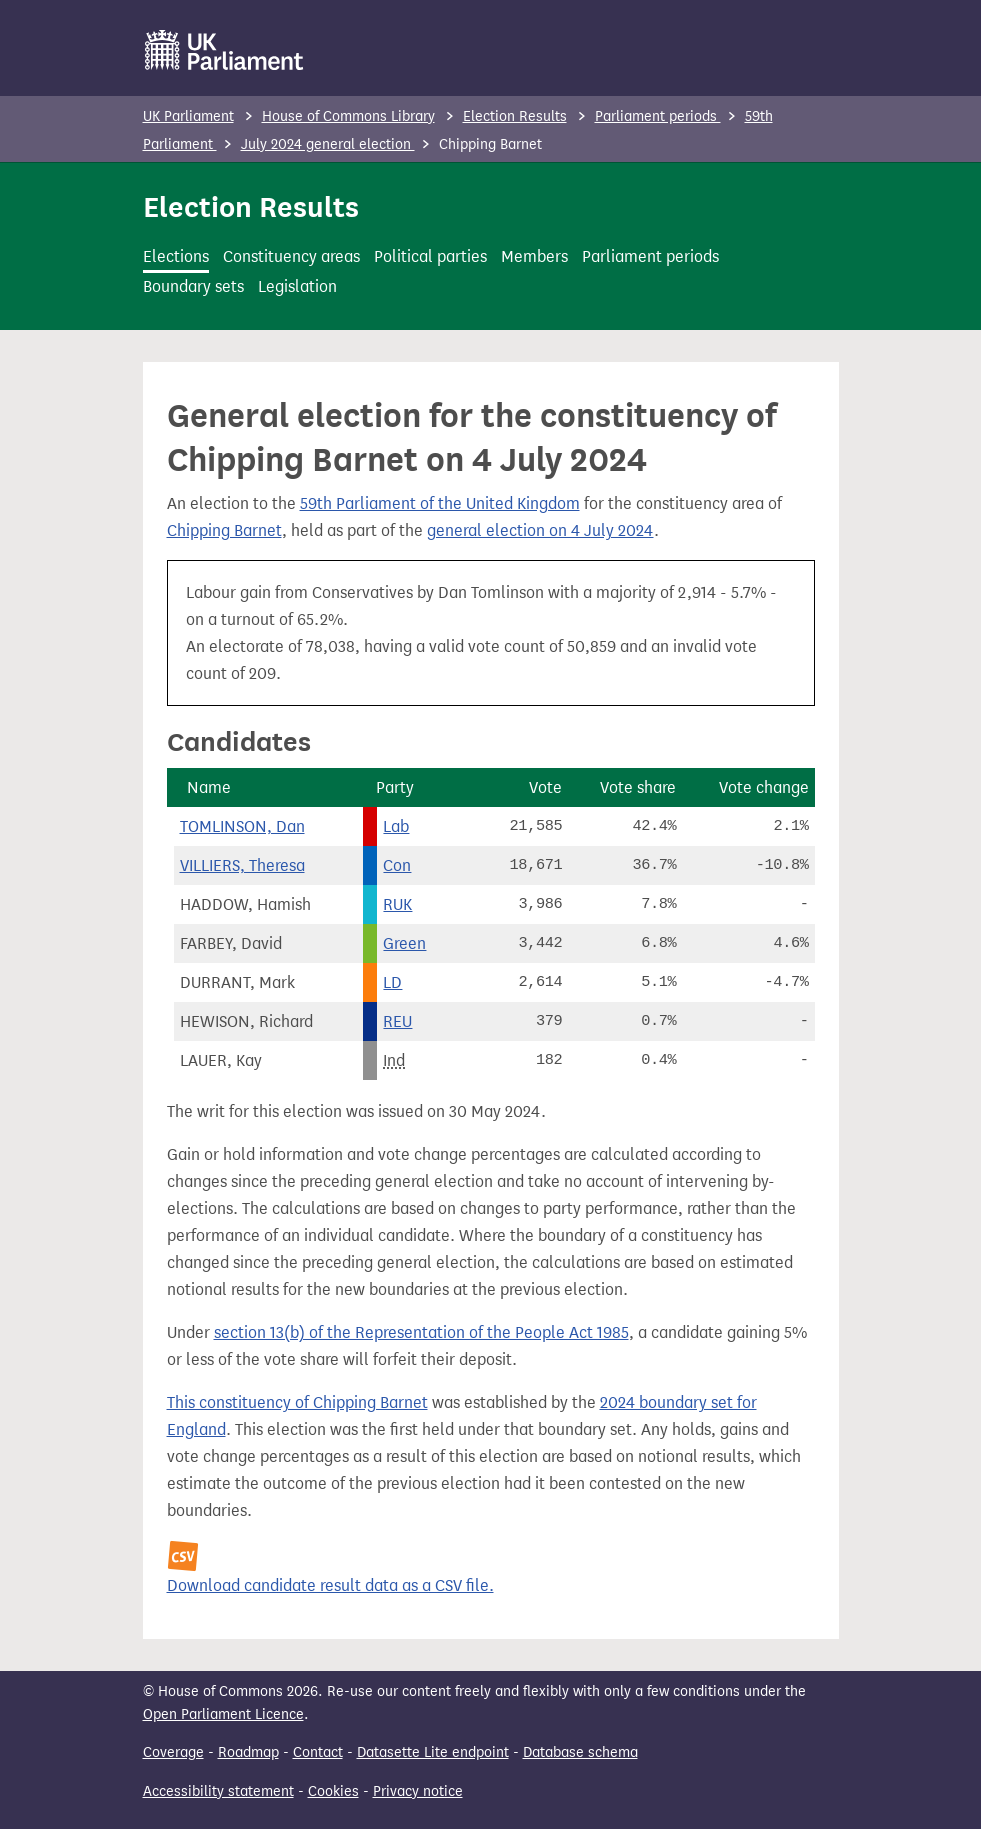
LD (392, 982)
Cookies (333, 1791)
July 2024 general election (328, 144)
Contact (318, 1752)
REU (397, 1021)
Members (534, 256)
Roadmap (248, 1752)
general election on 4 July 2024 (540, 530)
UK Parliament (188, 116)
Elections (176, 256)
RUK (397, 904)
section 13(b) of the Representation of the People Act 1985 (421, 1332)
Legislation (297, 286)
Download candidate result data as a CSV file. (330, 1585)
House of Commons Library (348, 116)
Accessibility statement (218, 1791)
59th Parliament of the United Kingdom (440, 503)
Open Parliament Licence (223, 1714)
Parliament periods (658, 116)
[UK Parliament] (224, 50)
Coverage (173, 1752)
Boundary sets (193, 286)
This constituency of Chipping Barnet (297, 1402)
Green (404, 943)
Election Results (515, 116)
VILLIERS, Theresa (242, 865)
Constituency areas (291, 256)
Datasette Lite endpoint (433, 1752)
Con (397, 865)
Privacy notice (418, 1791)
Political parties (430, 256)
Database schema (580, 1752)
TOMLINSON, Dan (242, 826)
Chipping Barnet (224, 530)
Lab (396, 826)
